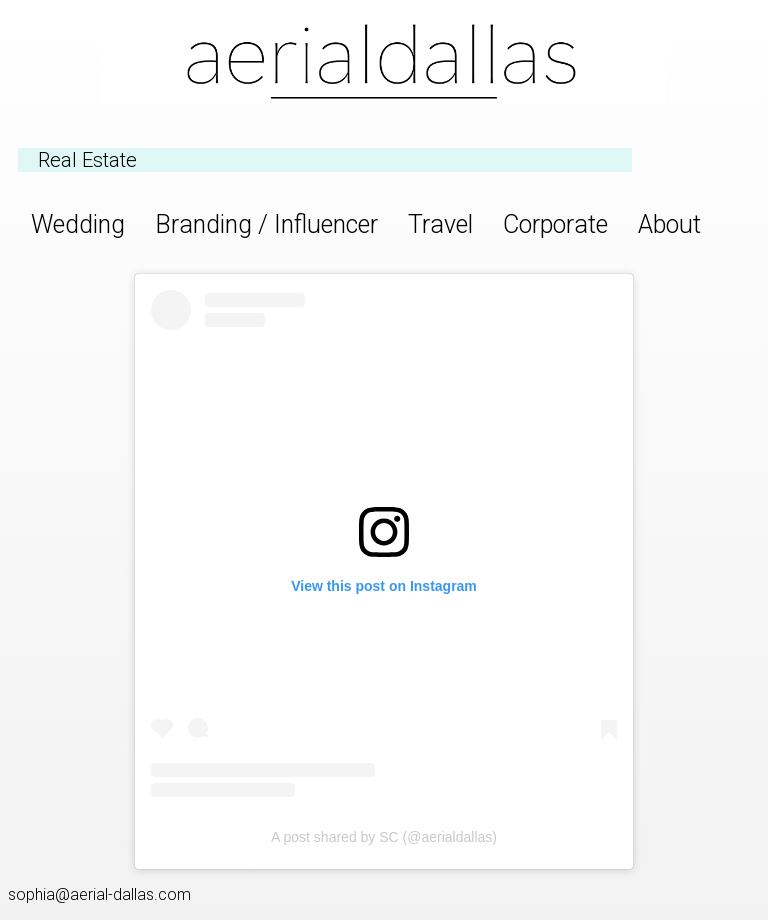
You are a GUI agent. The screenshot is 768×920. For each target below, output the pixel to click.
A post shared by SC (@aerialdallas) (384, 837)
